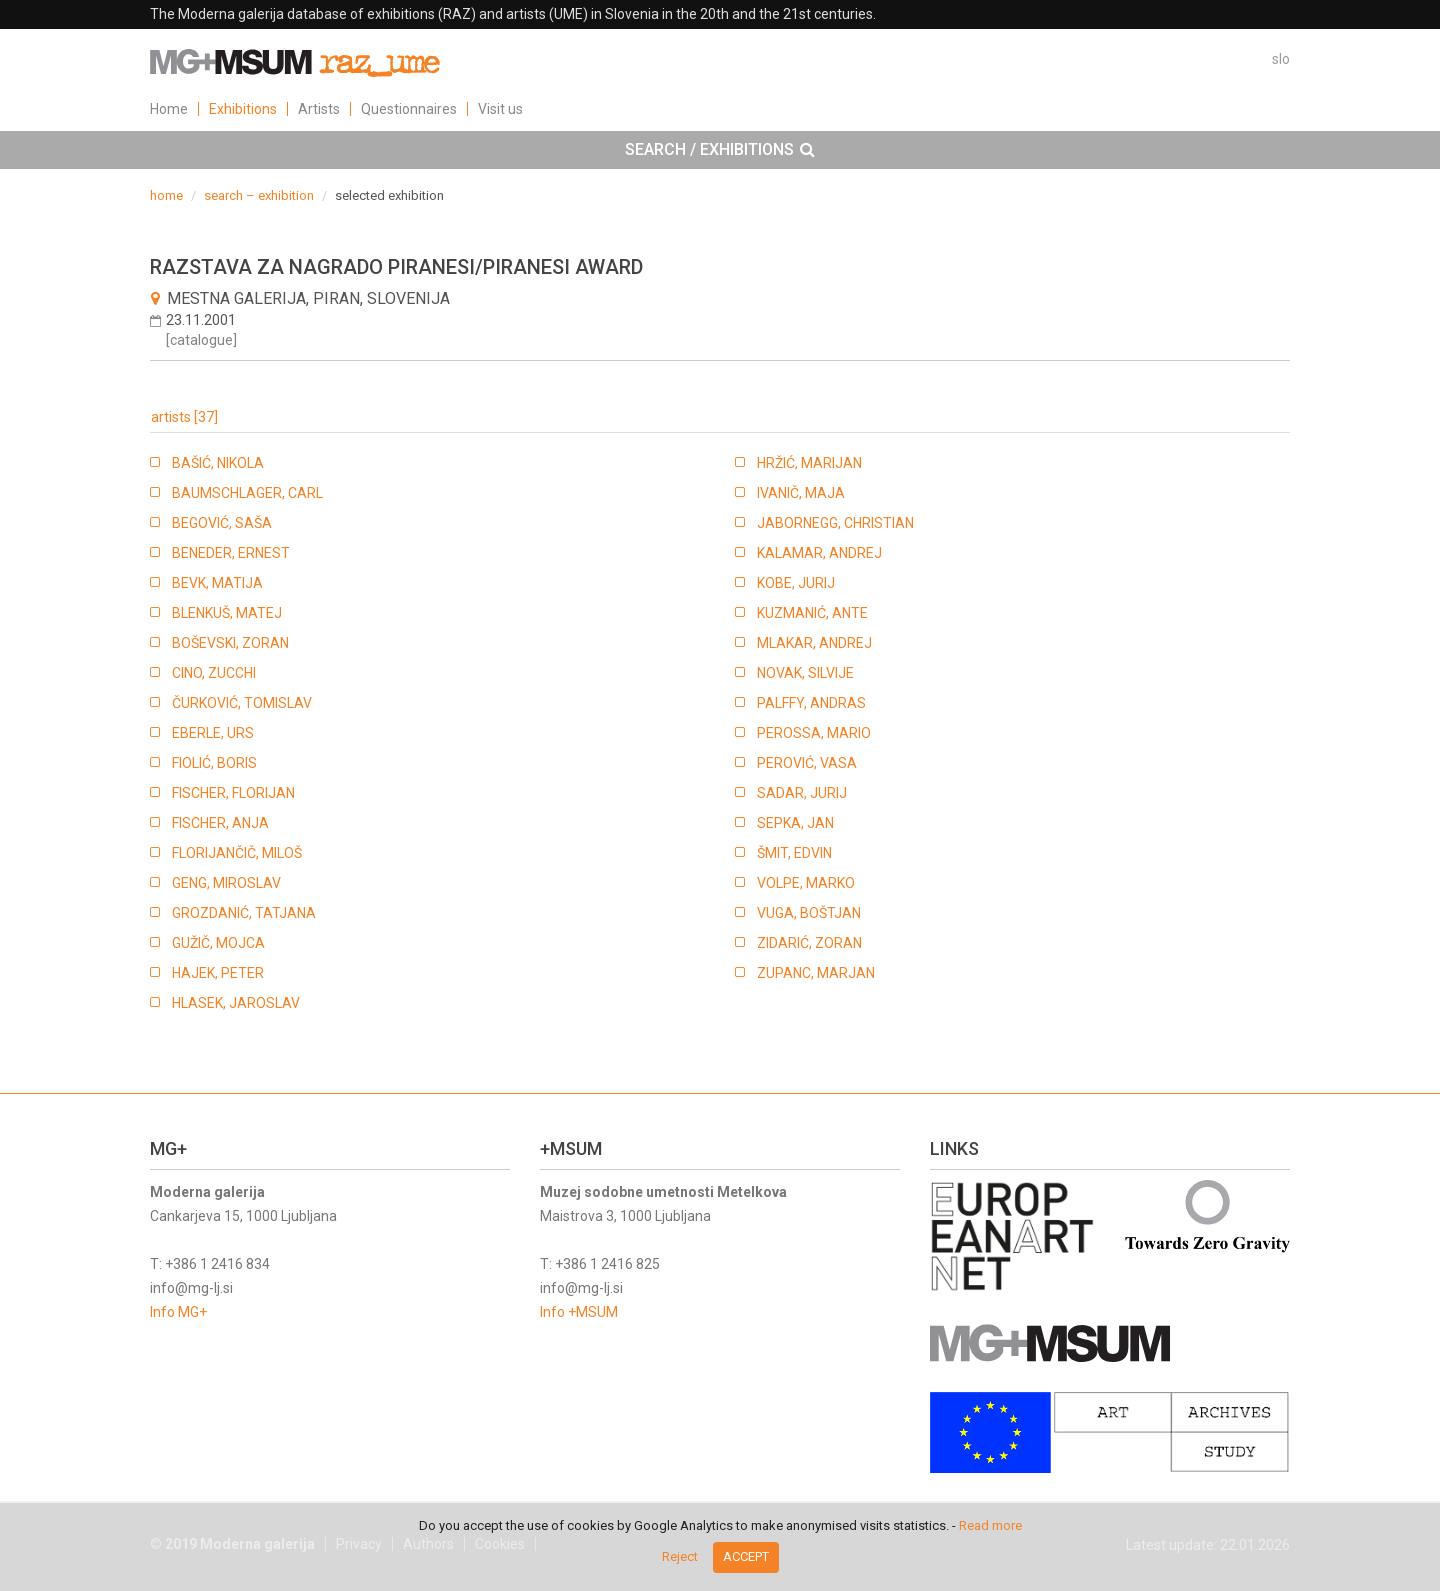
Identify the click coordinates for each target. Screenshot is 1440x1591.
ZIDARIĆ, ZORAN (809, 943)
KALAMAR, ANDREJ (819, 553)
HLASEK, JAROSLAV (236, 1003)
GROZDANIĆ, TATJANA (244, 913)
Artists (319, 109)
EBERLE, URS (213, 733)
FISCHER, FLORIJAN (233, 793)
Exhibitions (243, 109)
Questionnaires (409, 109)
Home (169, 109)
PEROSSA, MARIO (814, 733)
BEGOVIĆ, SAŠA (222, 523)
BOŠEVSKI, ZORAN (230, 643)
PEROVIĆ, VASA (807, 763)
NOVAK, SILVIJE (805, 673)
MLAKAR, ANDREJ (814, 643)
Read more (990, 1525)
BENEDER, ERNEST (231, 553)
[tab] (720, 150)
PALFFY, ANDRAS (811, 703)
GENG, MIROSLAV (226, 883)
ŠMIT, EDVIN (794, 853)
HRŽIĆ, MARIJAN (809, 463)
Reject (680, 1556)
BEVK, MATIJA (217, 583)
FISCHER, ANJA (220, 823)
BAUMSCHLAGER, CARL (247, 493)
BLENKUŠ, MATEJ (227, 613)
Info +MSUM (579, 1312)
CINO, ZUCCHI (214, 673)
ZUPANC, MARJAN (816, 973)
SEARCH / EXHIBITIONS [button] (720, 150)
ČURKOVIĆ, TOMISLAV (242, 703)
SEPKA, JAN (795, 823)
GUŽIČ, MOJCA (218, 943)
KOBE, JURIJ (796, 583)
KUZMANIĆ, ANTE (812, 613)
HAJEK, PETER (218, 973)
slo (1281, 59)
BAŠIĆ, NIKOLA (218, 463)
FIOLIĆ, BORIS (214, 763)
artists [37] (184, 417)
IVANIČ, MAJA (801, 493)
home (166, 195)
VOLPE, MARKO (806, 883)
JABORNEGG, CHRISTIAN (835, 523)
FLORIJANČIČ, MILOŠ (237, 853)
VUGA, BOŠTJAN (809, 913)
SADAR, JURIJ (802, 793)
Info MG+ (178, 1312)
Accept (746, 1556)
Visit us (500, 109)
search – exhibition (259, 195)
